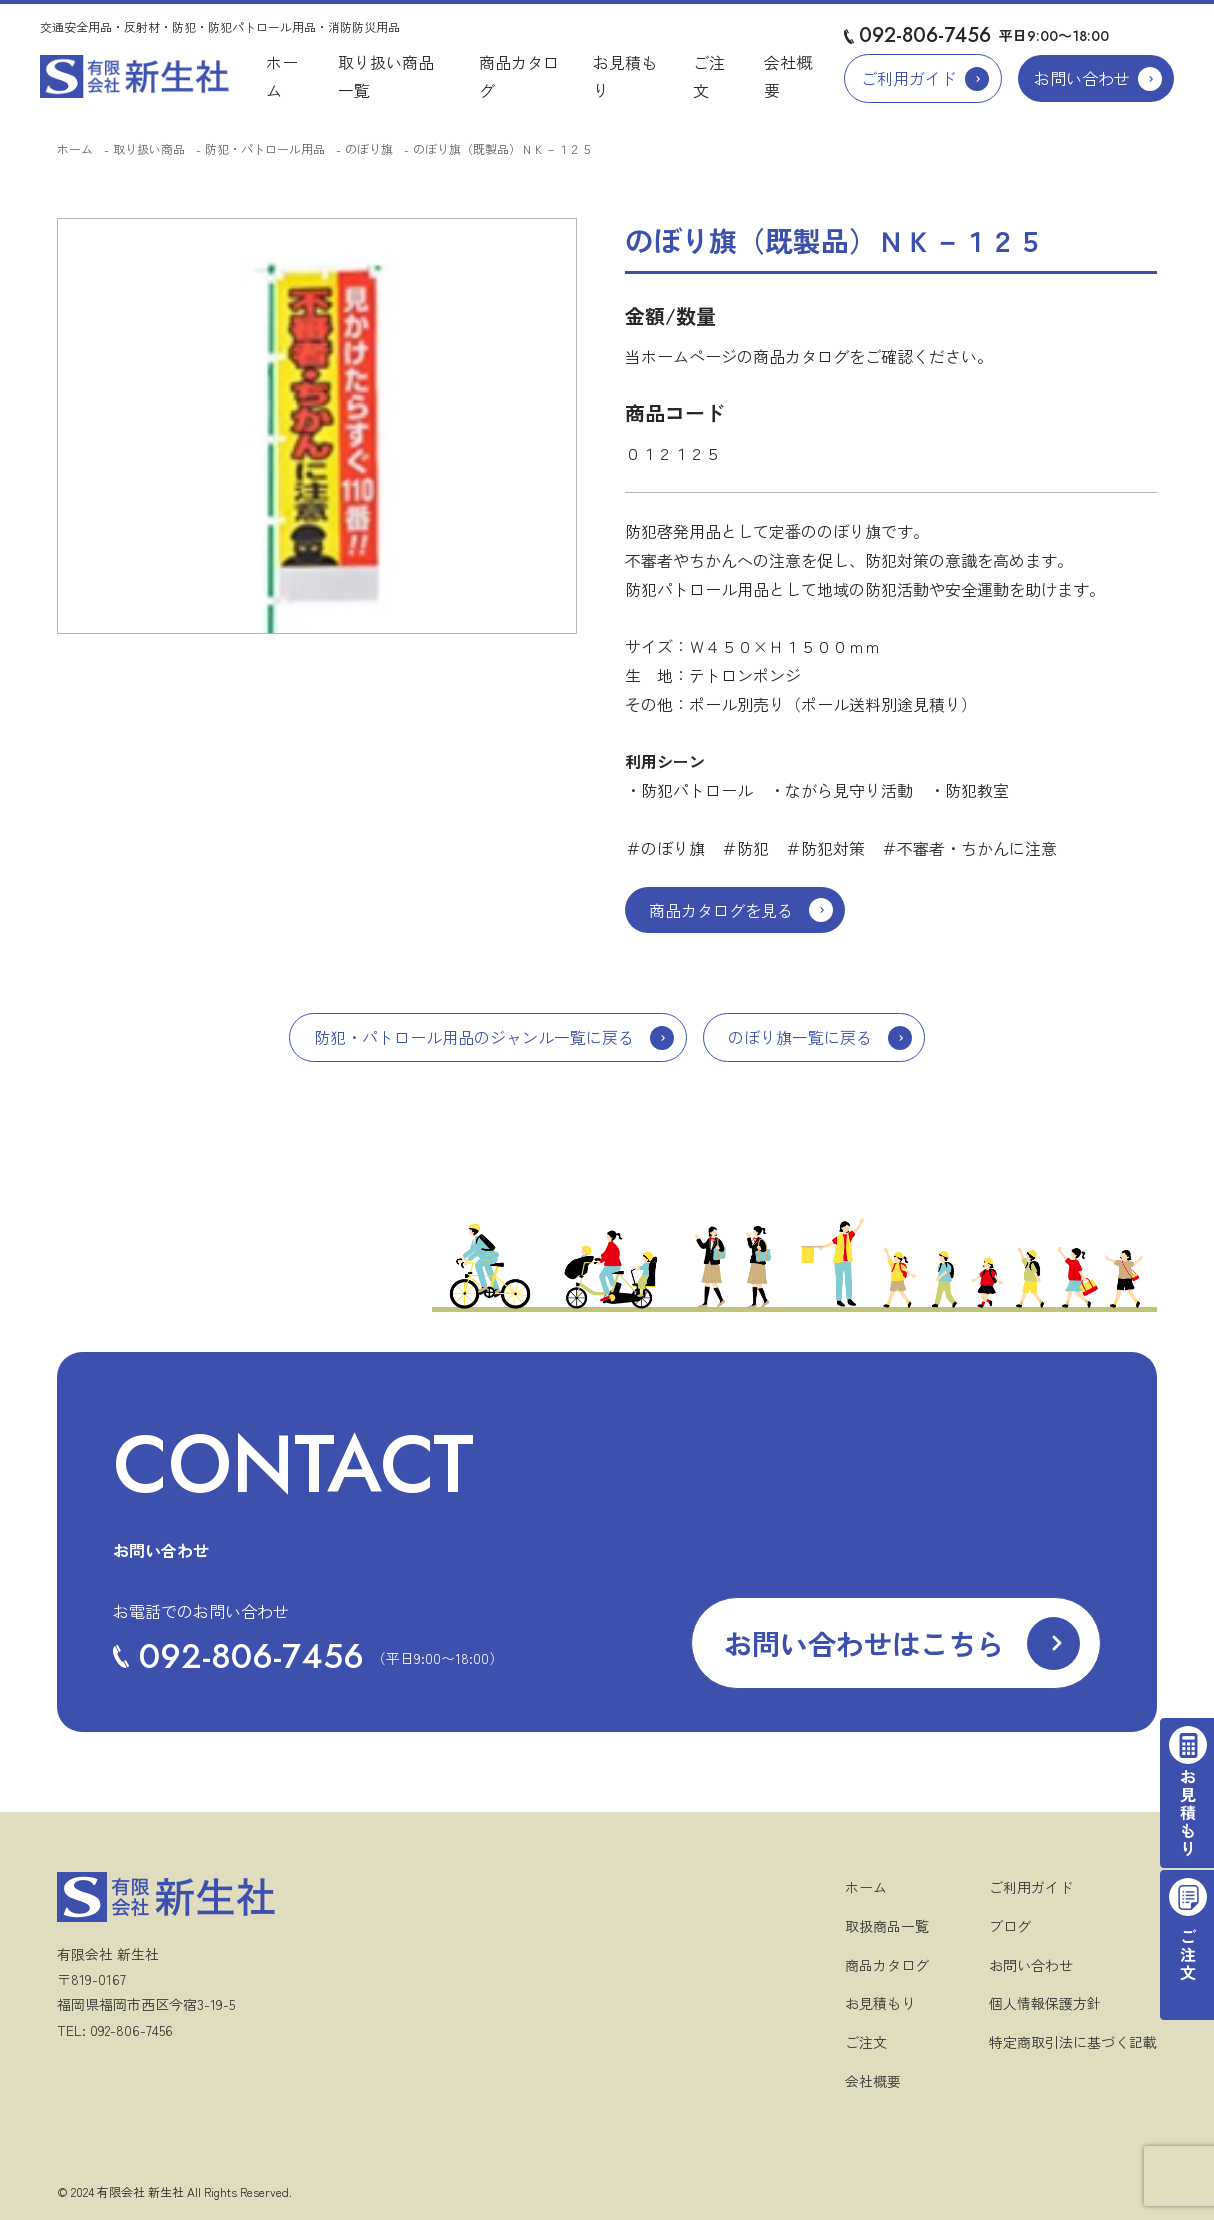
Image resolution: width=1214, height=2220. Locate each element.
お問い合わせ (1082, 78)
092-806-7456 (925, 35)
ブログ (1010, 1926)
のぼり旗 (369, 148)
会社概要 (873, 2081)
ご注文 (866, 2042)
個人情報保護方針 (1045, 2003)
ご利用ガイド (909, 78)
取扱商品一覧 (887, 1926)
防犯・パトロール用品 (265, 148)
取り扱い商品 (149, 148)
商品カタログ (887, 1965)
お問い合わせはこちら (864, 1643)
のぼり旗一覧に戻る (800, 1037)
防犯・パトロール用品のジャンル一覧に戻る (474, 1037)
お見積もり (880, 2003)
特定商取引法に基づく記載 (1073, 2042)
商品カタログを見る (721, 910)
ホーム (75, 148)
